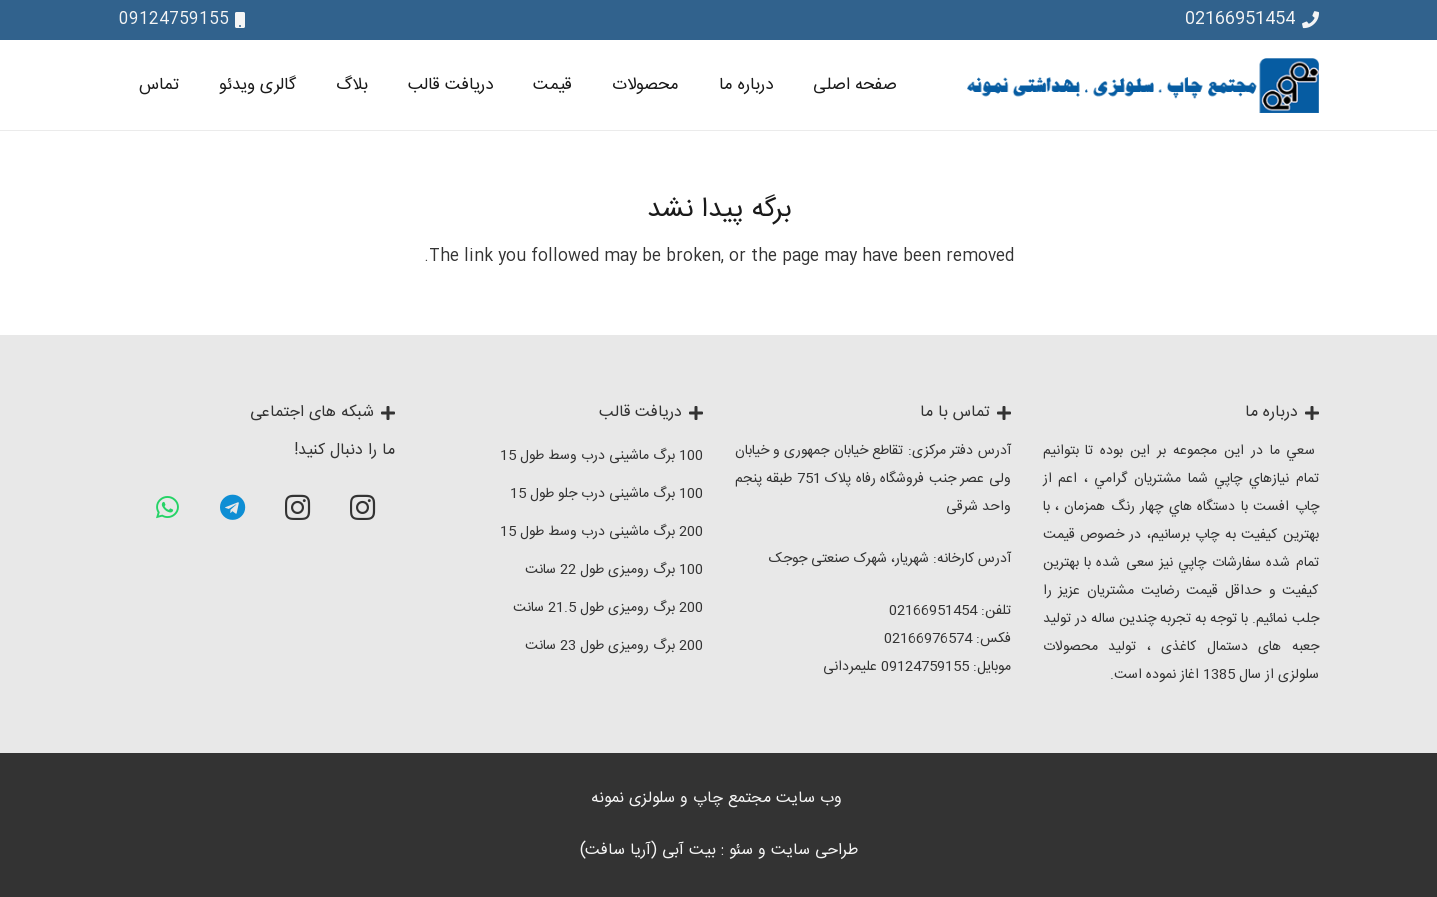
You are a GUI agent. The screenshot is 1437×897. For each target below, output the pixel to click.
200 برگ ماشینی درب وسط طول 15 (601, 532)
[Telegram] (232, 507)
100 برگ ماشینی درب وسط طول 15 (601, 456)
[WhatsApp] (167, 507)
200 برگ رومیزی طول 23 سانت (614, 646)
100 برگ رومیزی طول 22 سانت (614, 570)
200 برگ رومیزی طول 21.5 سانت (608, 608)
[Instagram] (362, 507)
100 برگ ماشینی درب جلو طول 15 (606, 494)
